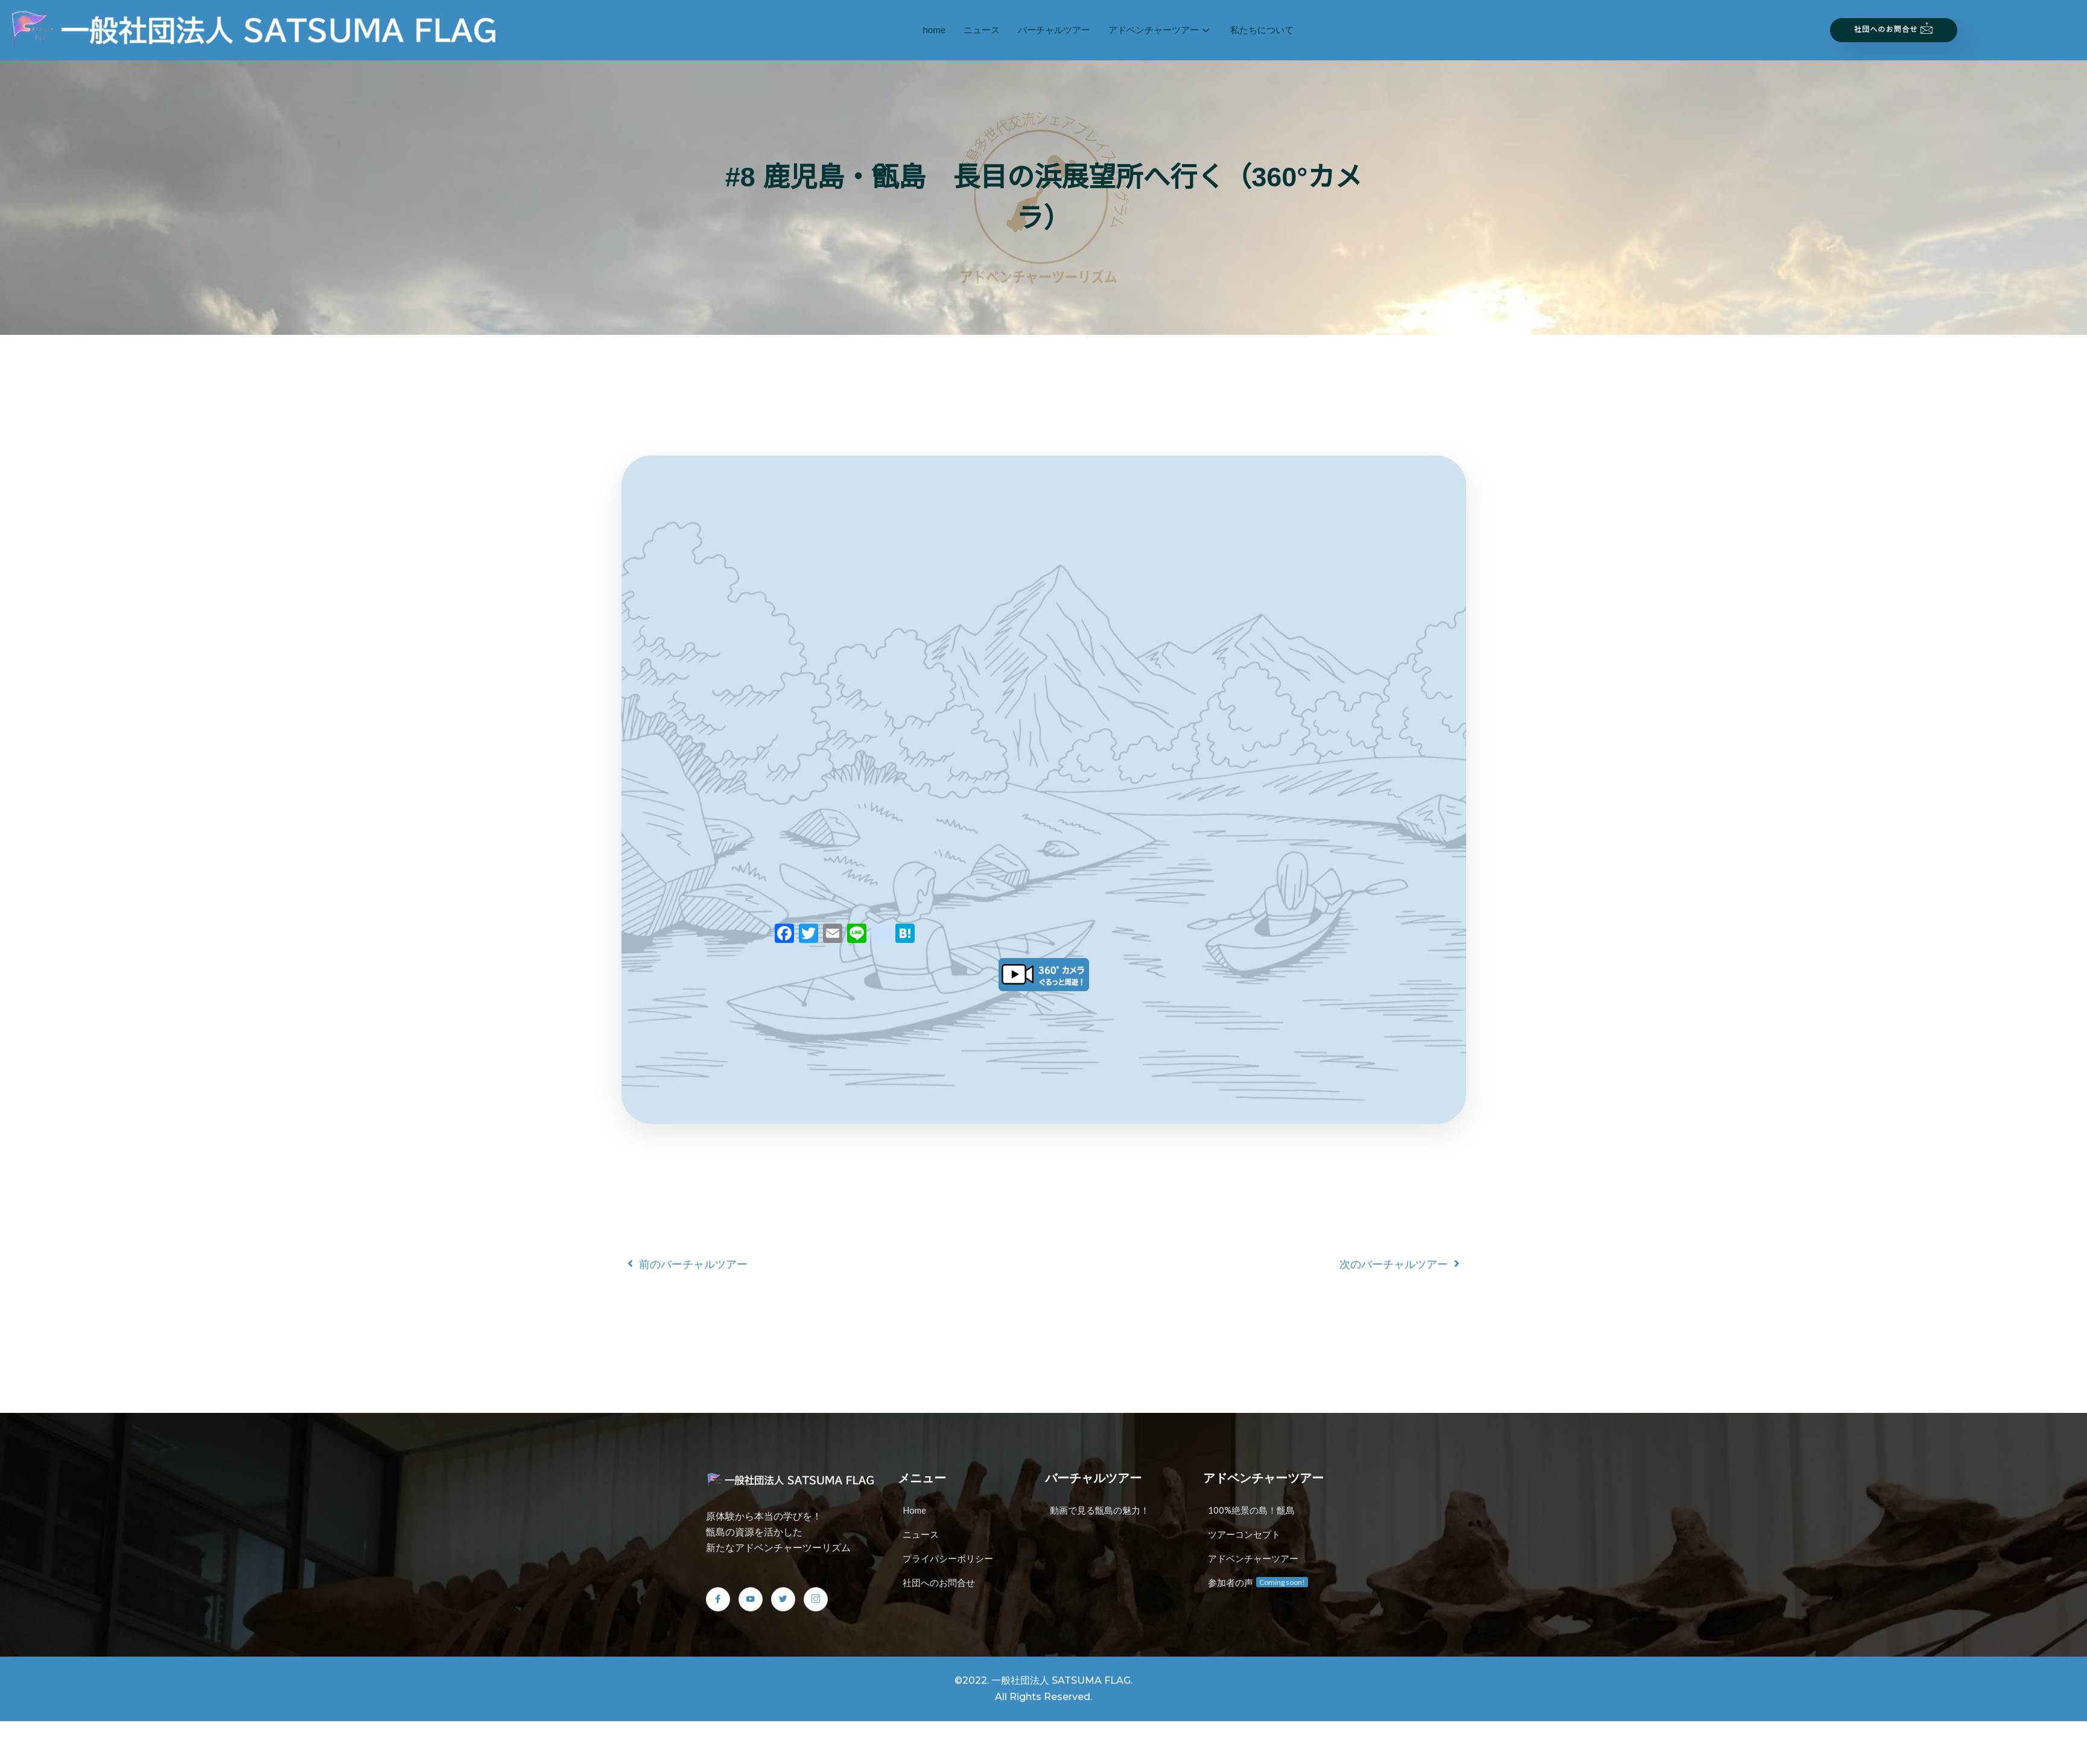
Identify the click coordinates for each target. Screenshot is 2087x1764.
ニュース (982, 30)
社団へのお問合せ (1893, 28)
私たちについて (1262, 30)
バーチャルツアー (1054, 30)
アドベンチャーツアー (1160, 30)
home (934, 30)
